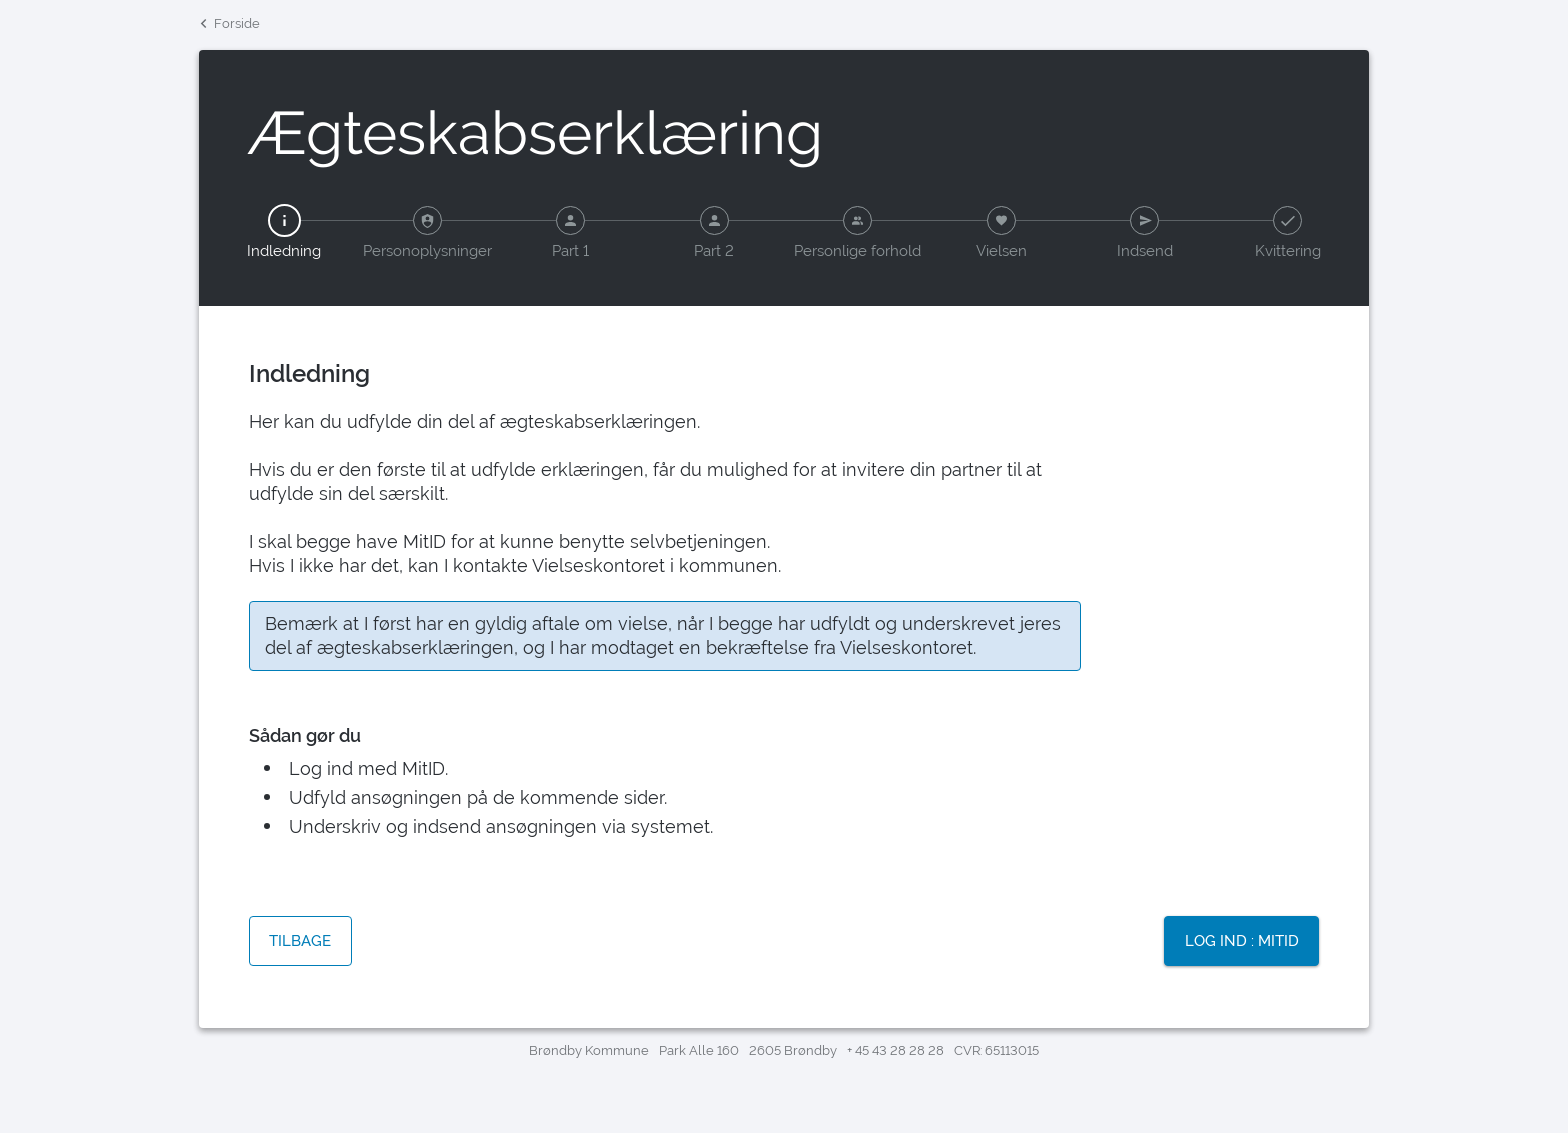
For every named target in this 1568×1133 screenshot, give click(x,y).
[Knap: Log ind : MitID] (1241, 942)
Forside (229, 21)
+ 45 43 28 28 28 (895, 1050)
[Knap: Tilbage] (301, 942)
